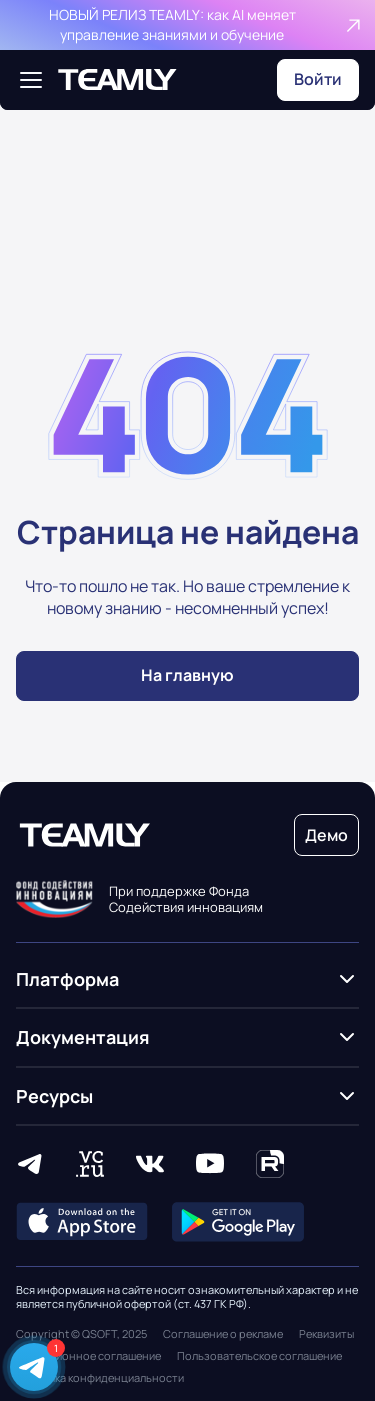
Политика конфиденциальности (100, 1378)
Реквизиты (326, 1334)
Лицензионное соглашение (88, 1356)
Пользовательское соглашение (259, 1356)
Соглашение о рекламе (223, 1334)
